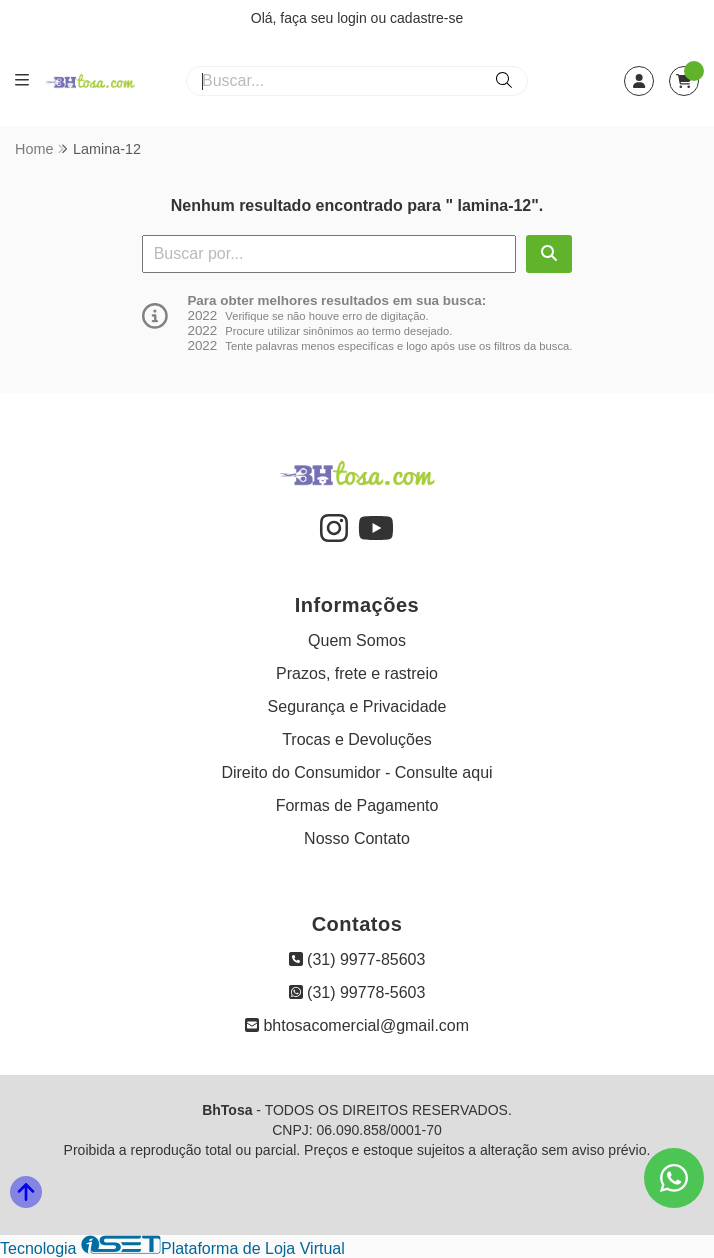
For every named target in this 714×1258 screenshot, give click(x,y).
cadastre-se (426, 18)
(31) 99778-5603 (357, 992)
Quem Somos (357, 640)
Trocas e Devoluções (357, 739)
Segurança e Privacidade (357, 706)
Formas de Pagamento (357, 805)
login (353, 18)
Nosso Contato (357, 838)
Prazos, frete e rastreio (357, 673)
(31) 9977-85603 (357, 959)
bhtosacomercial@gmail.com (357, 1025)
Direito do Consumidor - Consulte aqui (356, 772)
